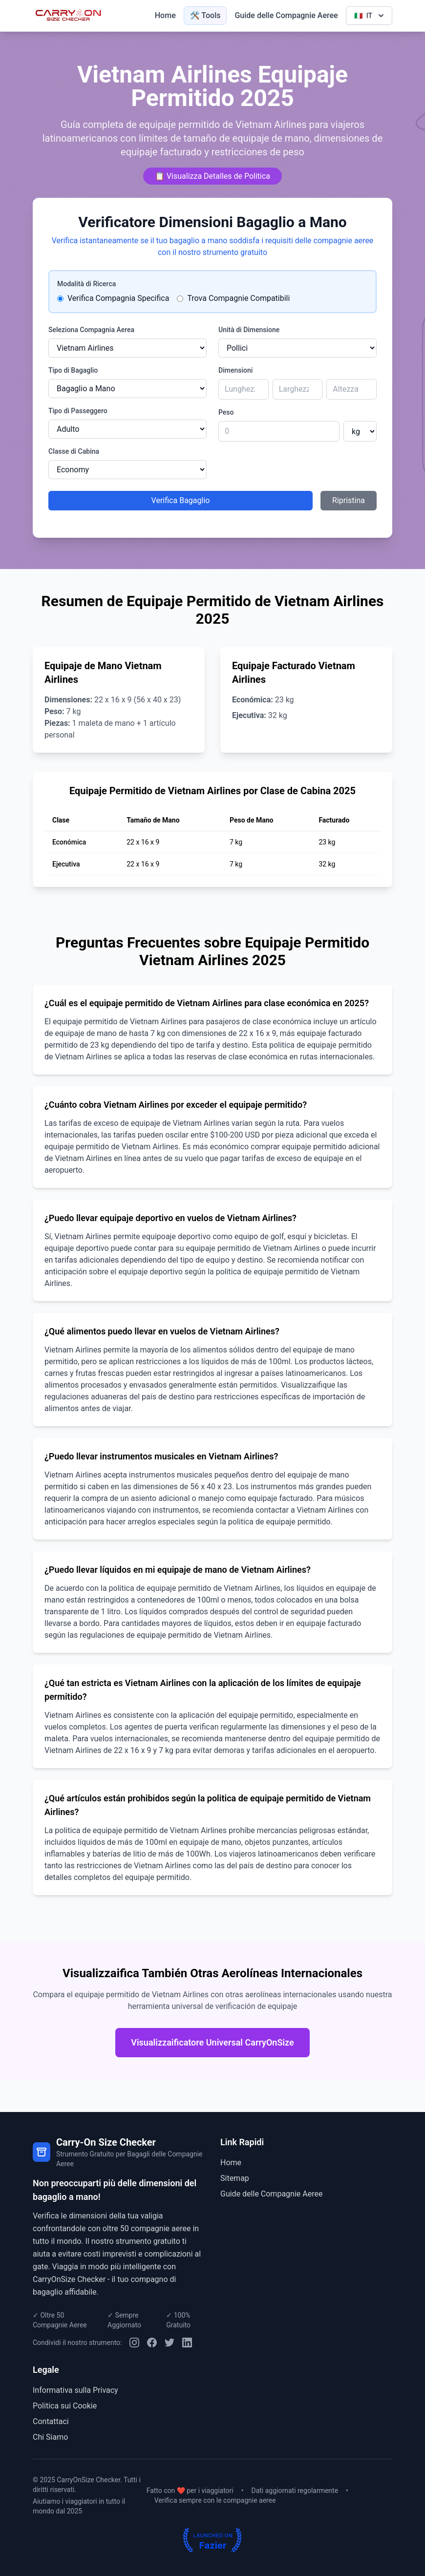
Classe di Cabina (73, 451)
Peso (226, 412)
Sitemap (234, 2178)
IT (370, 16)
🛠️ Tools (205, 15)
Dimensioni (235, 370)
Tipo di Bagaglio (73, 370)
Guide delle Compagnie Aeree (286, 15)
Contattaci (51, 2421)
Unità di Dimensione (248, 330)
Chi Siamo (50, 2437)
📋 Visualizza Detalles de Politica (212, 176)
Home (165, 15)
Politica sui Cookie (65, 2405)
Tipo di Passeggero (77, 411)
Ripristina (348, 500)
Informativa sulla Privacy (75, 2390)
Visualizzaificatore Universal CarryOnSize (212, 2042)
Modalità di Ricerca (86, 284)
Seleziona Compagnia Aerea (91, 330)
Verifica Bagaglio (180, 500)
